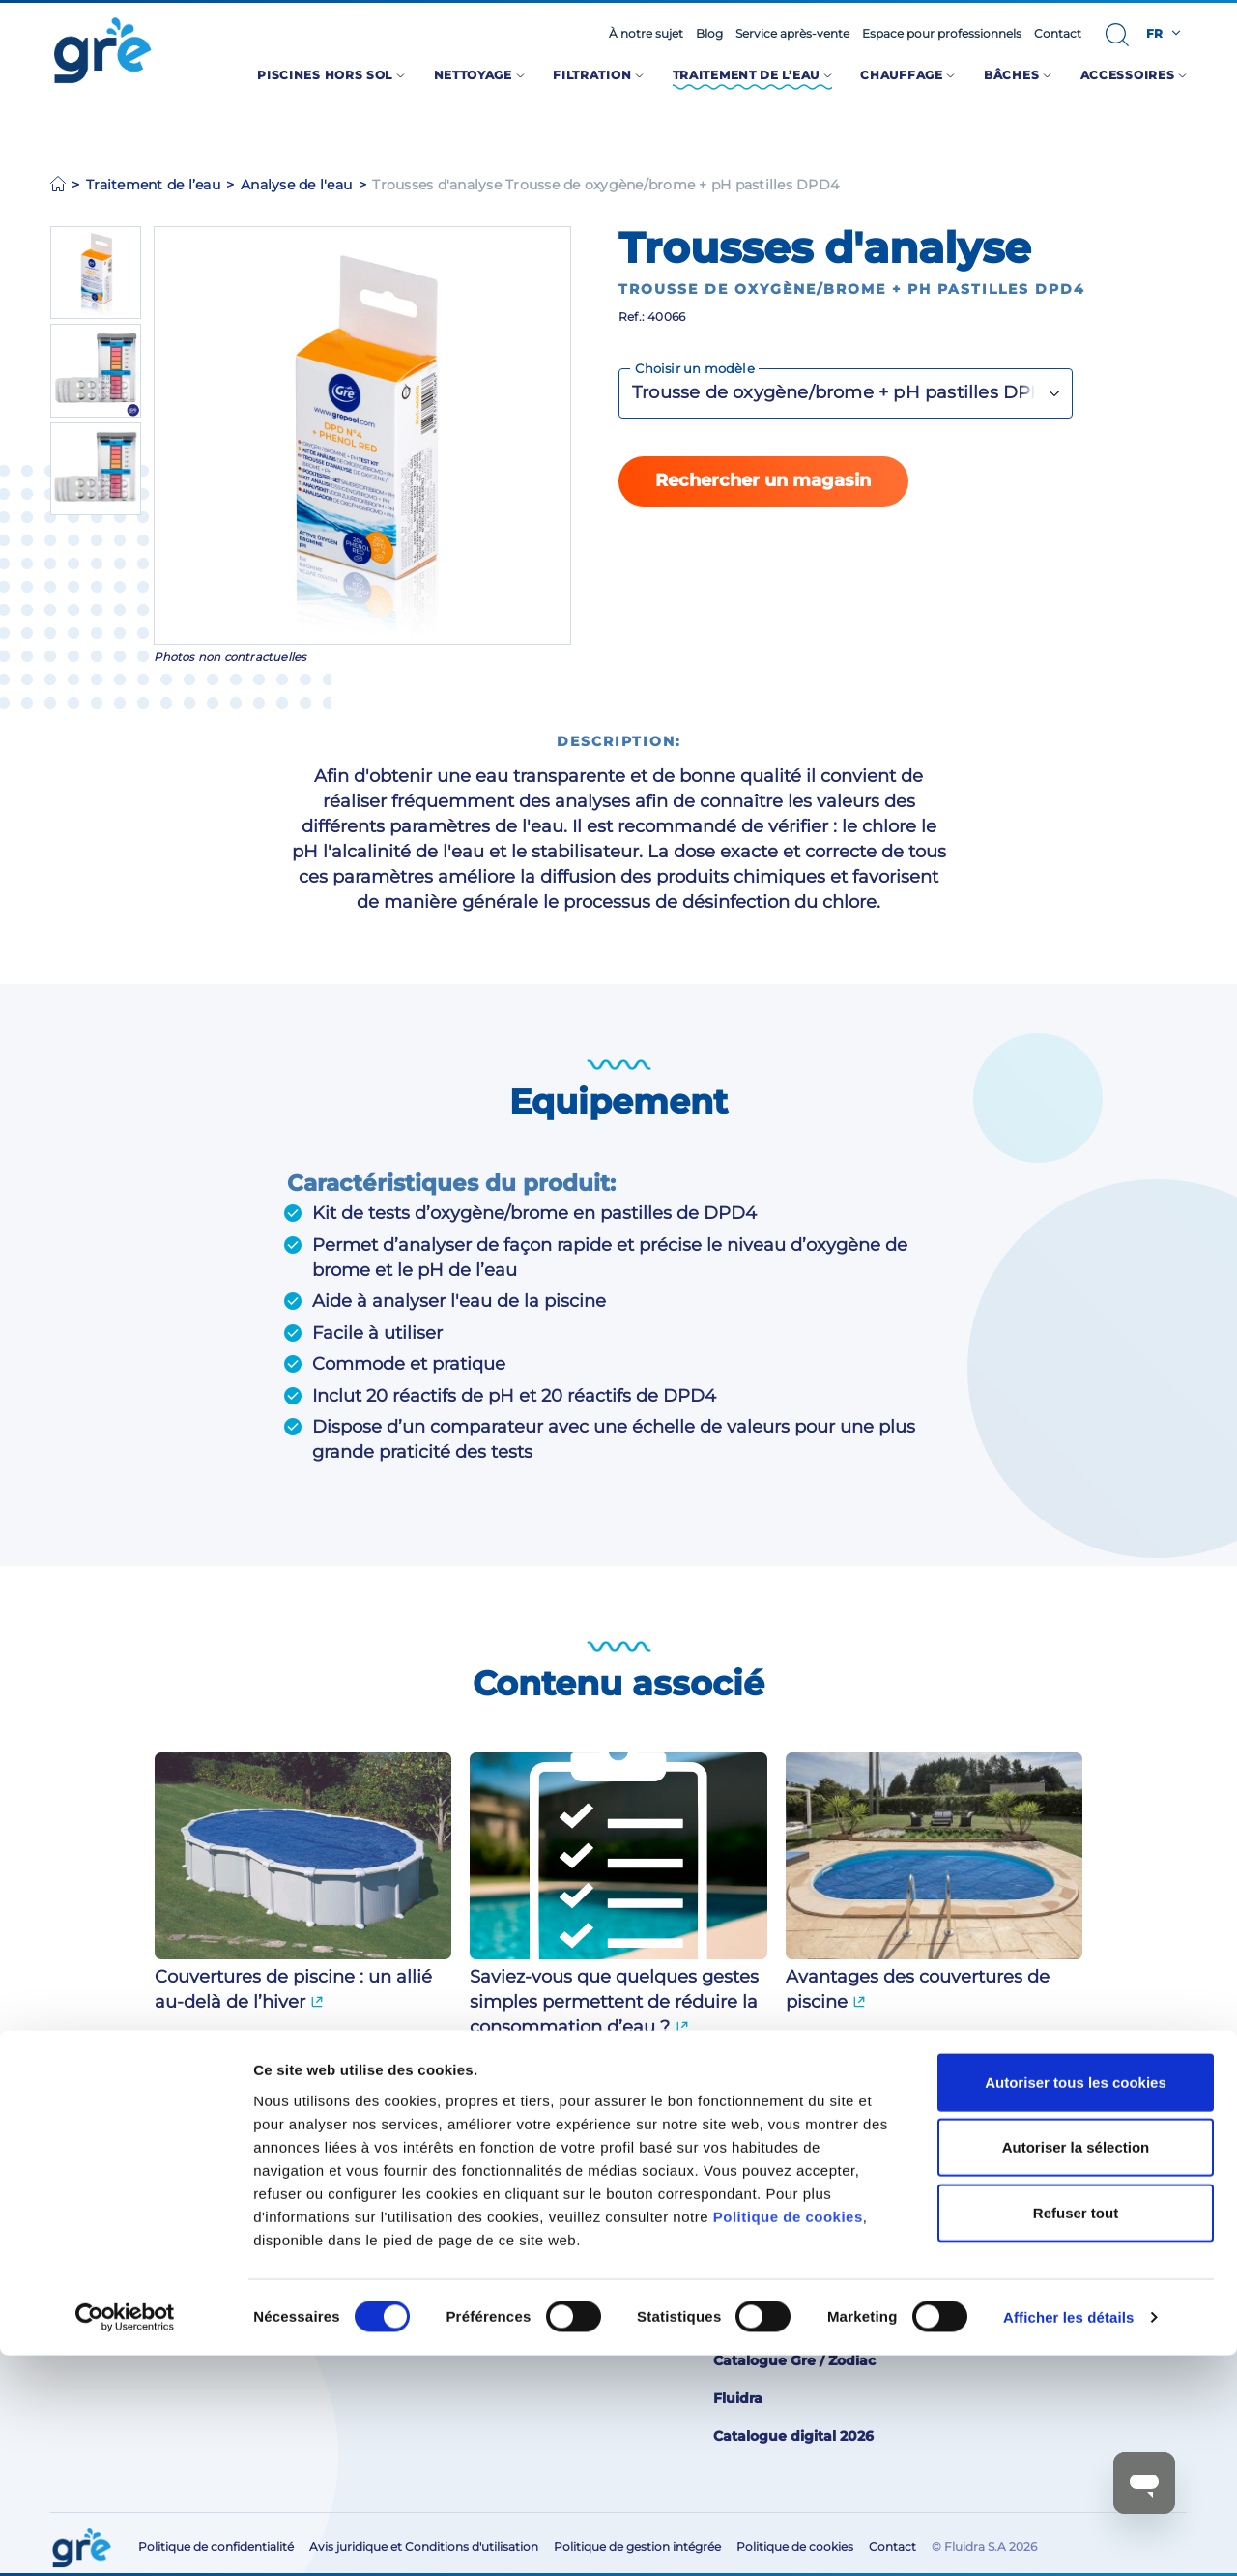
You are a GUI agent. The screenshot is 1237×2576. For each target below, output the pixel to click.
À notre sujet (646, 34)
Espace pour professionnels (941, 34)
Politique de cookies (788, 2436)
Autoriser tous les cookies (1075, 2302)
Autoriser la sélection (1076, 2367)
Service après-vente (792, 34)
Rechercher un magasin (763, 480)
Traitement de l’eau (153, 184)
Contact (1057, 34)
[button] (1117, 35)
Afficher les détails (1068, 2538)
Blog (709, 34)
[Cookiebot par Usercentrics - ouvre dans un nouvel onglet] (125, 2538)
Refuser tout (1075, 2432)
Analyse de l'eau (296, 184)
